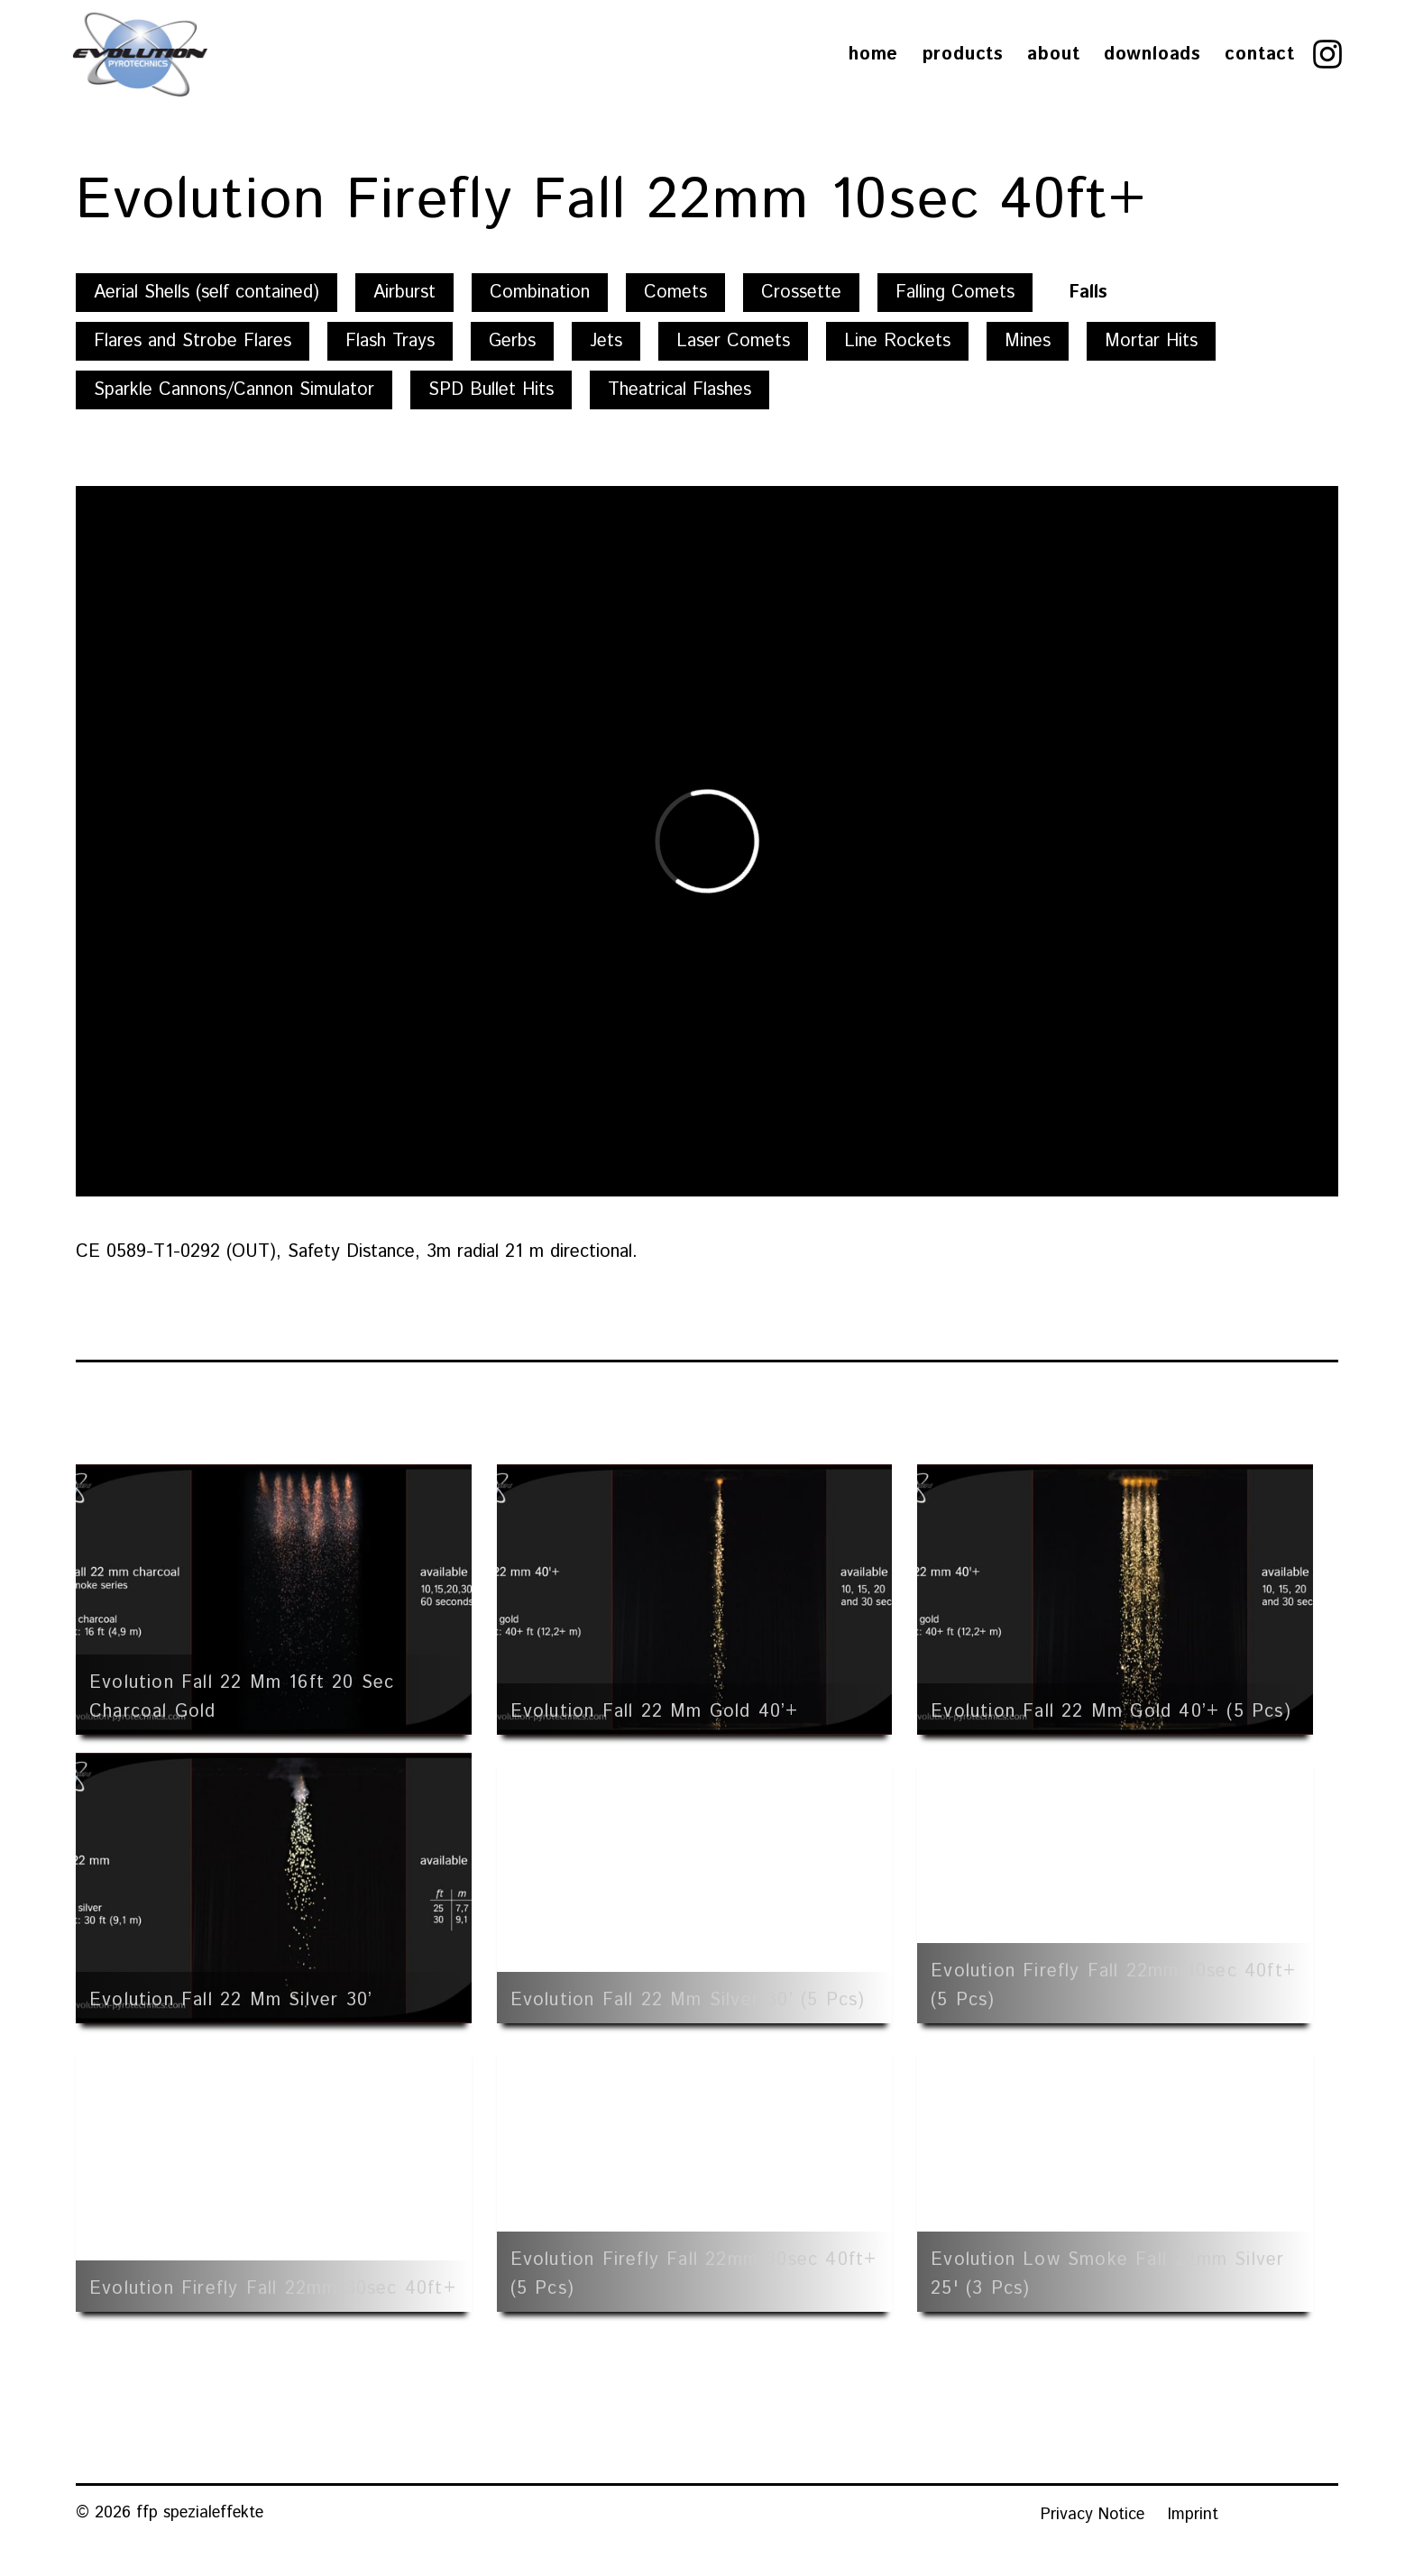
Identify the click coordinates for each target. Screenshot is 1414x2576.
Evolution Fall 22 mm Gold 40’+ (654, 1712)
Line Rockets (897, 341)
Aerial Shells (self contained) (206, 293)
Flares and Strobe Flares (192, 341)
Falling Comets (955, 293)
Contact (1260, 54)
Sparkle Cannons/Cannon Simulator (234, 390)
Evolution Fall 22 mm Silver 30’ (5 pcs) (688, 2000)
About (1053, 54)
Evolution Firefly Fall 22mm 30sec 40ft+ (272, 2289)
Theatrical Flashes (679, 390)
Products (963, 54)
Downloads (1152, 54)
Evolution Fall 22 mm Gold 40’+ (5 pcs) (1111, 1712)
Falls (1088, 293)
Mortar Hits (1151, 341)
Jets (606, 341)
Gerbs (512, 341)
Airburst (404, 293)
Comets (675, 293)
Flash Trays (390, 341)
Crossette (801, 293)
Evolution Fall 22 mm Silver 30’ (230, 2000)
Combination (540, 293)
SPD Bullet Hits (491, 390)
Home (873, 54)
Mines (1028, 341)
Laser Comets (733, 341)
